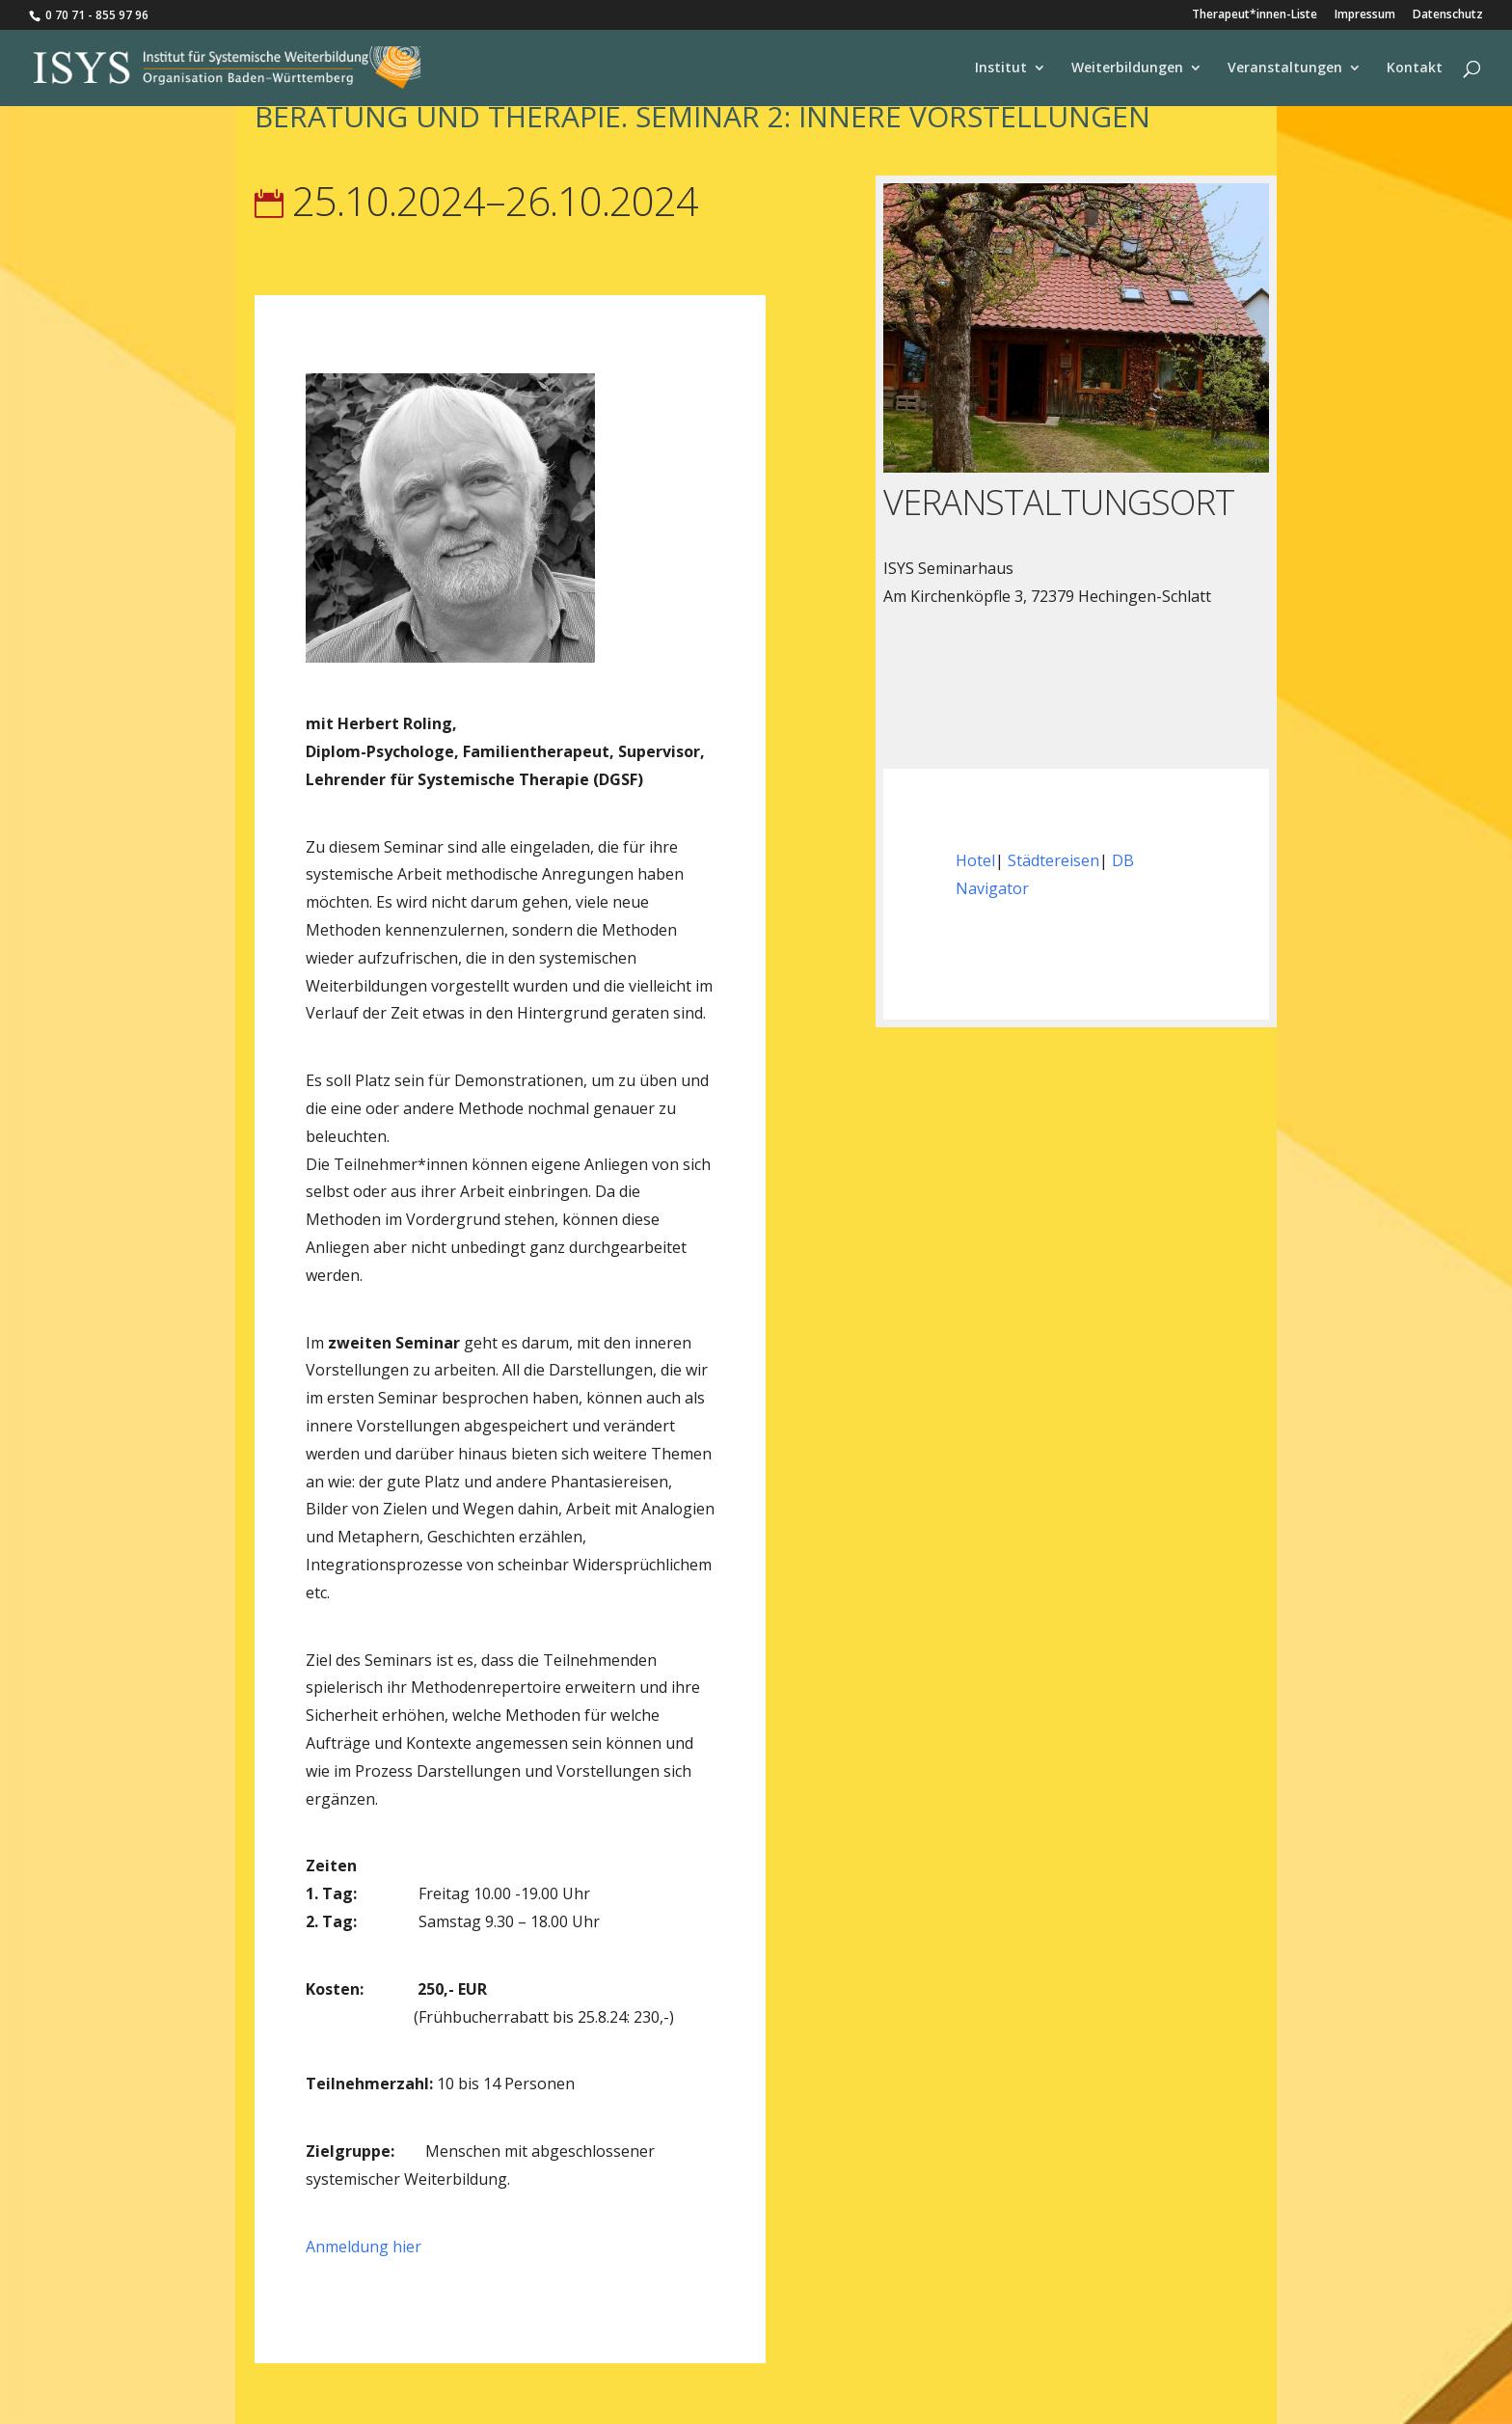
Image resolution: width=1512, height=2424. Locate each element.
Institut (1001, 68)
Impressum (1365, 15)
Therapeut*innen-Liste (1254, 15)
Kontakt (1415, 68)
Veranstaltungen (1285, 68)
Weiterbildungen (1127, 68)
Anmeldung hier (363, 2246)
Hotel (975, 860)
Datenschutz (1448, 15)
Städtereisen (1053, 860)
